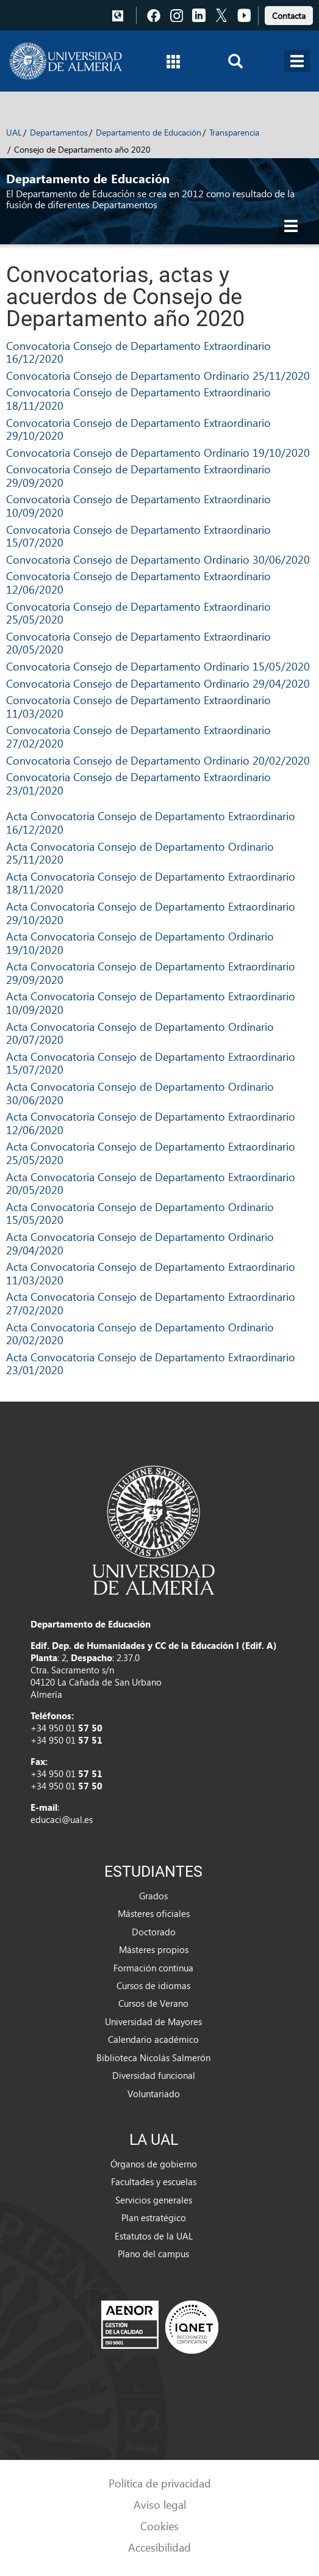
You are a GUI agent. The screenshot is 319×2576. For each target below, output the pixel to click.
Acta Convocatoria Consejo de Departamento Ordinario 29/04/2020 (140, 1243)
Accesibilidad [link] (159, 2547)
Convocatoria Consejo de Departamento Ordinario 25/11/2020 (158, 375)
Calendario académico (153, 2039)
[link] (289, 13)
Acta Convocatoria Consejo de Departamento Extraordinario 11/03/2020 (150, 1273)
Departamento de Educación (148, 132)
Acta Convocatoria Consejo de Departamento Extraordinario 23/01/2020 (150, 1363)
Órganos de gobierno (153, 2164)
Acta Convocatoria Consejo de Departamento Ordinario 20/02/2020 (140, 1333)
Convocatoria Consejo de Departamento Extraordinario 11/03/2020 (138, 706)
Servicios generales (153, 2200)
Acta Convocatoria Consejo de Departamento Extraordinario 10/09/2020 (150, 1002)
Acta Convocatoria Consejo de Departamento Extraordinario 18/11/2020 (150, 882)
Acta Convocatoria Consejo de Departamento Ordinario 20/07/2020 (140, 1033)
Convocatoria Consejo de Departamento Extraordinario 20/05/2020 (138, 642)
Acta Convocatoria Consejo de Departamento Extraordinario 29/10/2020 (150, 912)
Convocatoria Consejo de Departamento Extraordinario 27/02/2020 (138, 736)
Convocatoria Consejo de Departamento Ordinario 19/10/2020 (158, 452)
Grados (153, 1896)
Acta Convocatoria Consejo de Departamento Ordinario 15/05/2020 (140, 1213)
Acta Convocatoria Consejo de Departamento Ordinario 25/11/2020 (140, 853)
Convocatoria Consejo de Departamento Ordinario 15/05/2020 (158, 666)
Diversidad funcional (153, 2075)
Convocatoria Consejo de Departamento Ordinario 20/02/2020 (158, 760)
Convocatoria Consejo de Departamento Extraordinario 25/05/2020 (138, 613)
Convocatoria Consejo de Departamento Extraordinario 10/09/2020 (138, 505)
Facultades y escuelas (153, 2181)
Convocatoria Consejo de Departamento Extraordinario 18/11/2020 (138, 398)
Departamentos (59, 132)
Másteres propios (153, 1949)
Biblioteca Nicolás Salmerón (153, 2057)
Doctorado (154, 1932)
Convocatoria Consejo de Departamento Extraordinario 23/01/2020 (138, 783)
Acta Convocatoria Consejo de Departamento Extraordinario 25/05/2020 (150, 1152)
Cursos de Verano (153, 2003)
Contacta (289, 15)
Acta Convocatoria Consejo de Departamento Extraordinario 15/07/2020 (150, 1063)
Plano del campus (153, 2253)
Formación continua (153, 1968)
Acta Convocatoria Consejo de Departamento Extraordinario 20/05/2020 (150, 1183)
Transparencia (234, 132)
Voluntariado (153, 2093)
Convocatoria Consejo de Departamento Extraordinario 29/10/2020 (138, 429)
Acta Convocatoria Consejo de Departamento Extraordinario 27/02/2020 (150, 1303)
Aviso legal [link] (160, 2504)
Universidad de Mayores (153, 2021)
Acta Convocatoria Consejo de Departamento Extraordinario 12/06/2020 (150, 1122)
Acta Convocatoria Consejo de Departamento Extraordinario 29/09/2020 (150, 972)
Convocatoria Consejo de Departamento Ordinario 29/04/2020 (158, 683)
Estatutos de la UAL (154, 2236)
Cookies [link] (159, 2525)
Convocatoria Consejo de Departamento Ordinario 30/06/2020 (158, 559)
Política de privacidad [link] (160, 2482)
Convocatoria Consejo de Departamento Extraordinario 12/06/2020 (138, 582)
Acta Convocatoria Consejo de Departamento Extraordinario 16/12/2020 (150, 822)
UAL (14, 132)
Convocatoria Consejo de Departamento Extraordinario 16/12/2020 (138, 352)
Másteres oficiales (154, 1913)
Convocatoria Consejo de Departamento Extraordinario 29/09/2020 (138, 475)
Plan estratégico (153, 2217)
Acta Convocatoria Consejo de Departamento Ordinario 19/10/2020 (140, 942)
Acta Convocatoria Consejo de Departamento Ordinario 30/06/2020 (140, 1093)
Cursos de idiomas (153, 1985)
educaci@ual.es (61, 1819)
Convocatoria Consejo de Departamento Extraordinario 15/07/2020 (138, 536)
